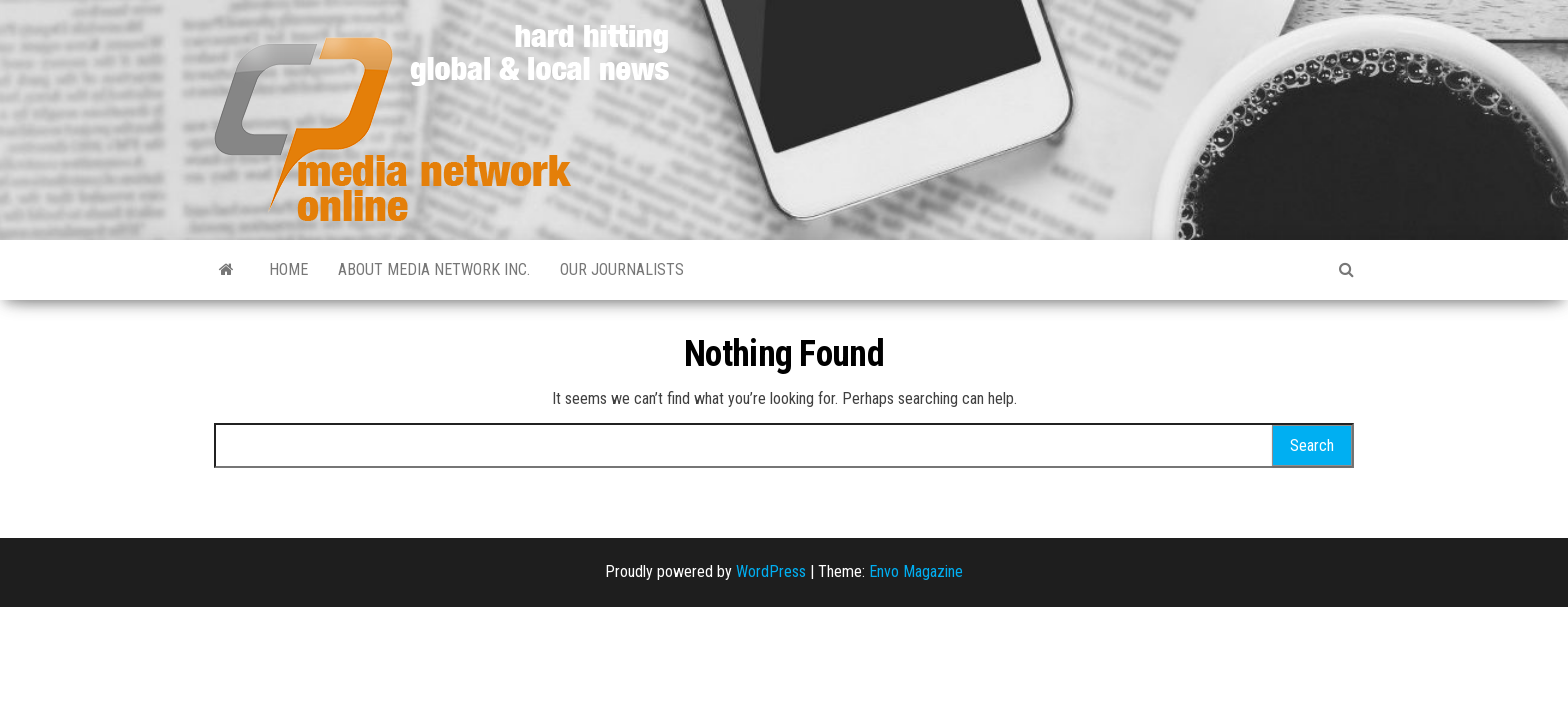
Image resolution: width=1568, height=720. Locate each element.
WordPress (771, 571)
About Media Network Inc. (434, 269)
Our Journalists (622, 269)
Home (288, 269)
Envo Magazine (916, 571)
